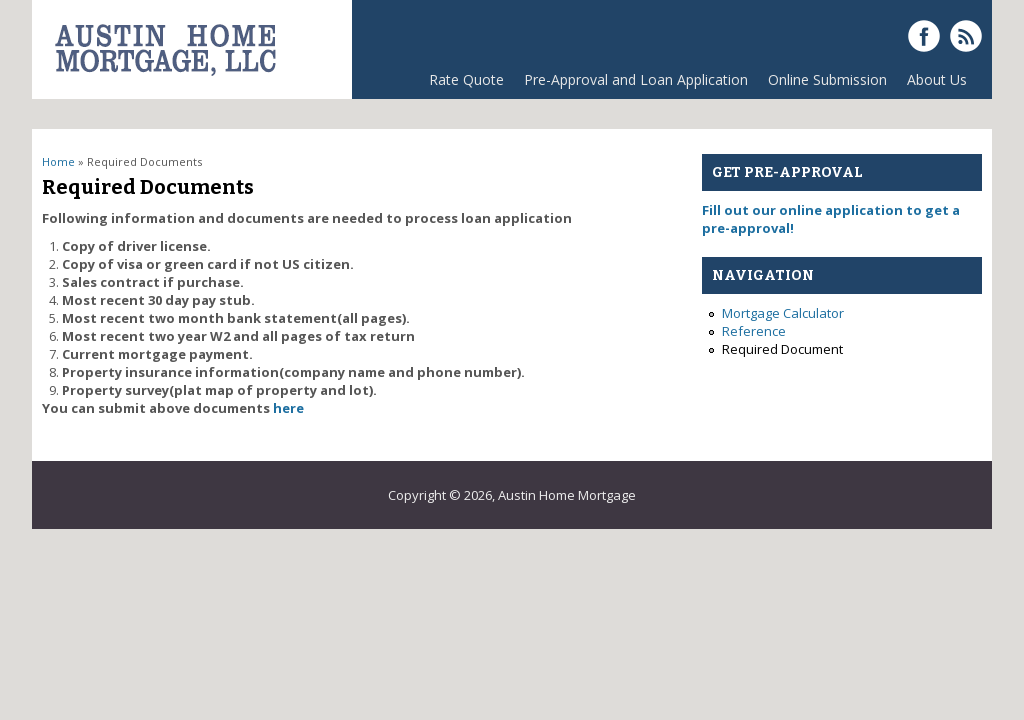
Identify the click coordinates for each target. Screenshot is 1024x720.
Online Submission (827, 79)
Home (58, 161)
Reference (754, 331)
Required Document (782, 349)
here (288, 408)
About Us (937, 79)
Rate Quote (466, 79)
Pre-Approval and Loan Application (636, 79)
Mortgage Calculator (783, 313)
